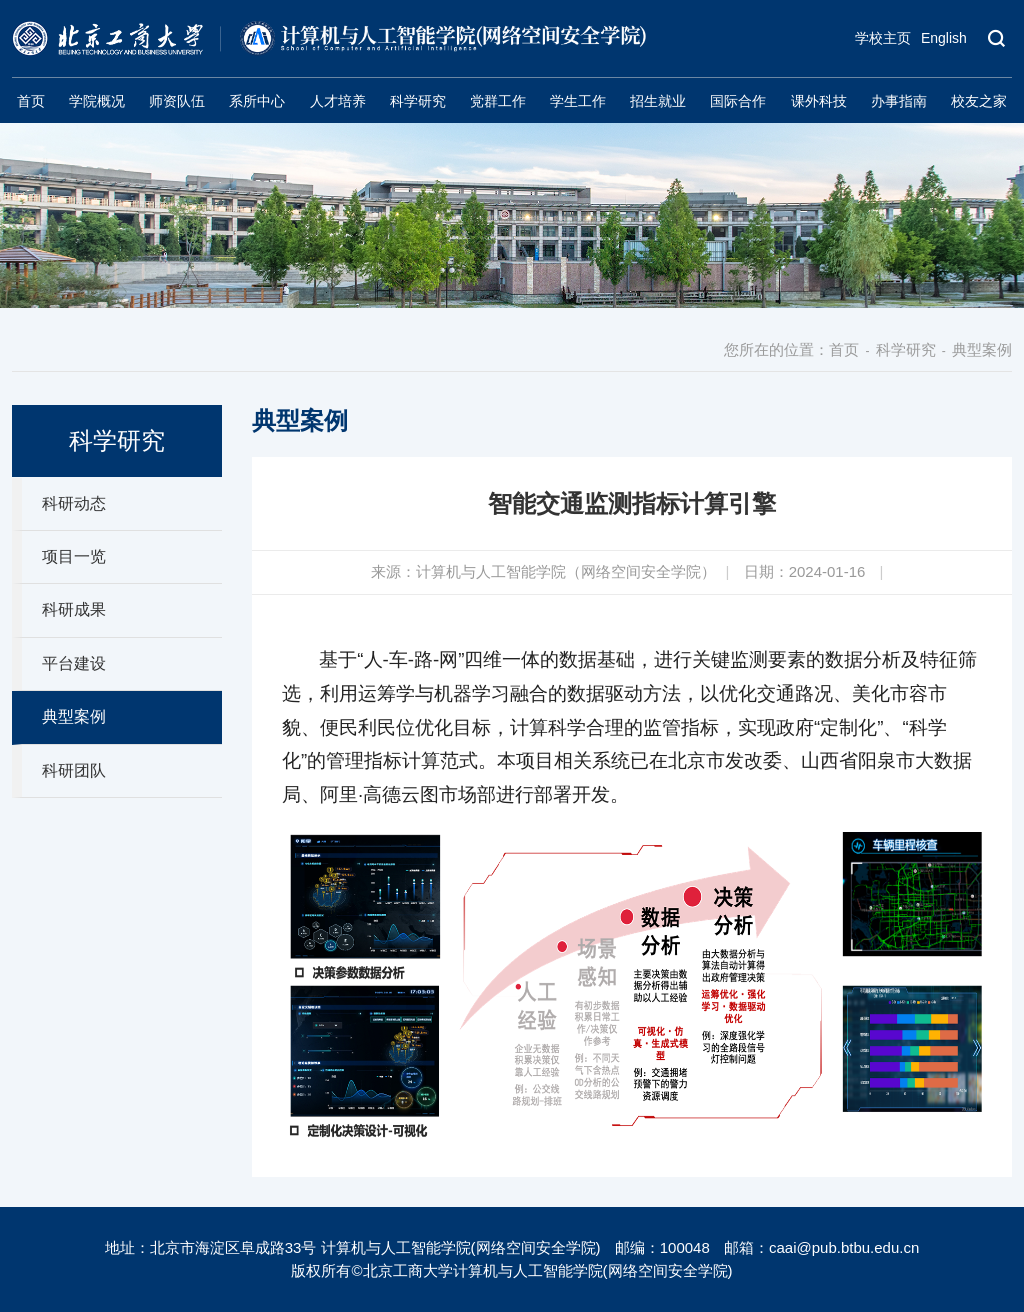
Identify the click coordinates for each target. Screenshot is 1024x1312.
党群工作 (498, 101)
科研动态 (74, 503)
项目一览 (74, 556)
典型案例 (982, 349)
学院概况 (97, 101)
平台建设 (74, 663)
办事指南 (899, 101)
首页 (31, 101)
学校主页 (883, 38)
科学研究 (418, 101)
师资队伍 (177, 101)
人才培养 (338, 101)
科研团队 (74, 770)
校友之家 (979, 101)
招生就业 (658, 101)
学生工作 (578, 101)
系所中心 (257, 101)
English (944, 38)
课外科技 (819, 101)
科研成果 (74, 609)
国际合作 (738, 101)
